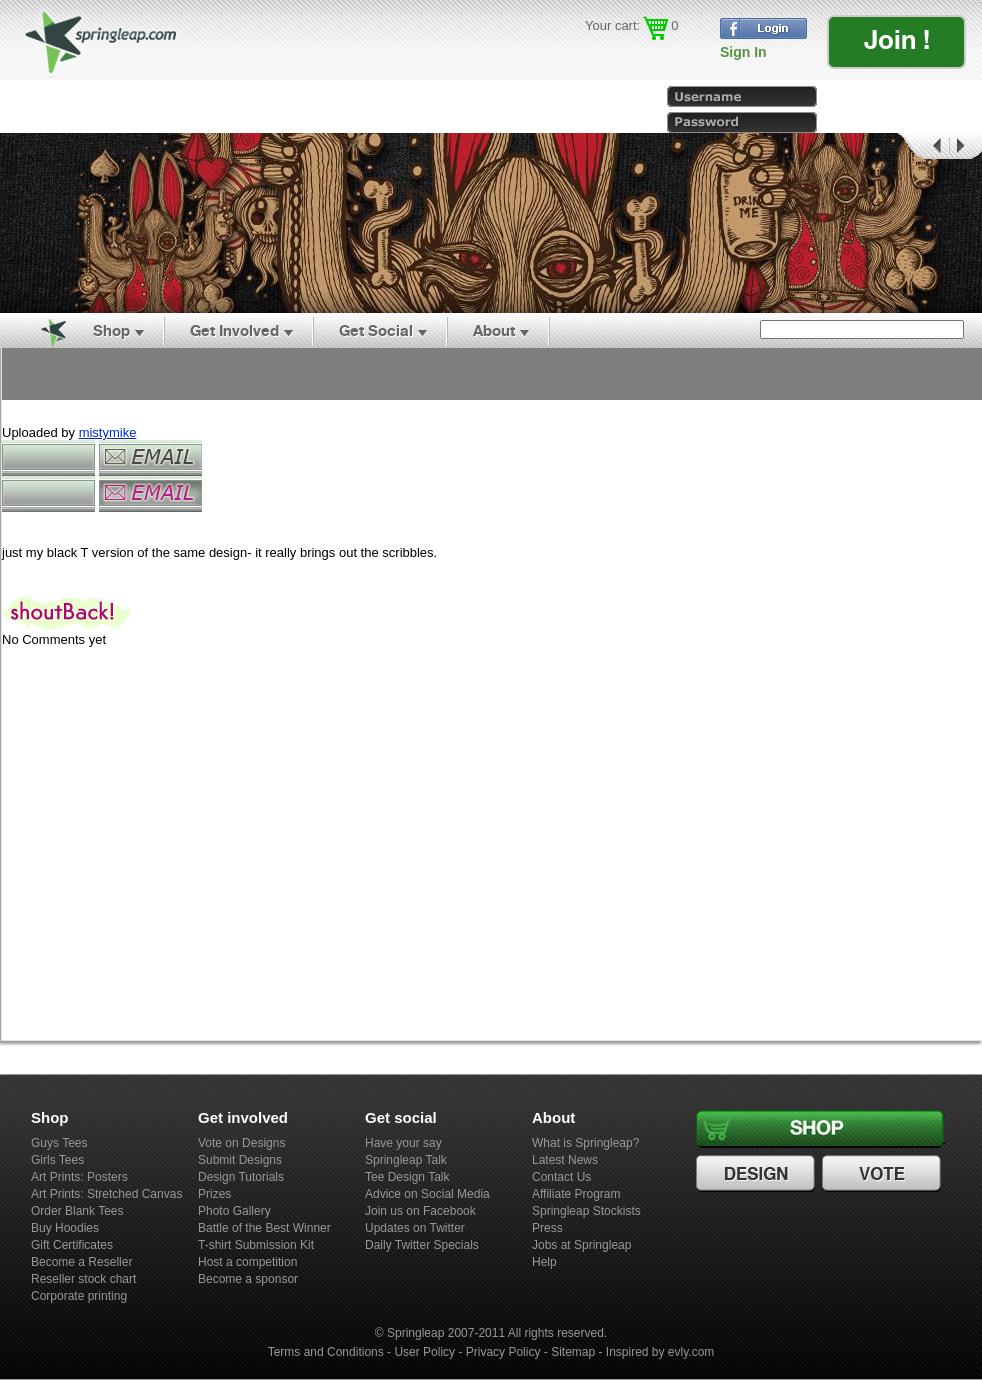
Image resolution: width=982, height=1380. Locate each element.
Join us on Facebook (420, 1211)
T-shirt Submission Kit (256, 1245)
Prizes (214, 1194)
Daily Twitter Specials (422, 1245)
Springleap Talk (406, 1160)
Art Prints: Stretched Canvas (106, 1194)
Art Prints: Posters (79, 1177)
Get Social (376, 330)
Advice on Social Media (427, 1194)
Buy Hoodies (65, 1228)
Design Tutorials (241, 1177)
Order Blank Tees (77, 1211)
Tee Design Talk (407, 1177)
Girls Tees (57, 1160)
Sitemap (573, 1352)
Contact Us (561, 1177)
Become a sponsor (248, 1279)
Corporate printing (79, 1296)
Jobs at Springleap (581, 1245)
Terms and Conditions (326, 1352)
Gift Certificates (72, 1245)
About (494, 330)
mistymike (108, 432)
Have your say (403, 1143)
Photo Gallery (234, 1211)
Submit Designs (240, 1160)
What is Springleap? (585, 1143)
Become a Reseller (81, 1262)
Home (42, 331)
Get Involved (234, 330)
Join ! (897, 39)
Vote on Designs (241, 1143)
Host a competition (247, 1262)
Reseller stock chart (83, 1279)
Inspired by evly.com (660, 1352)
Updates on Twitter (415, 1228)
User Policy (424, 1352)
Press (547, 1228)
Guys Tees (59, 1143)
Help (544, 1262)
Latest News (565, 1160)
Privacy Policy (503, 1352)
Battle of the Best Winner (264, 1228)
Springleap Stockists (586, 1211)
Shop (111, 330)
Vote (884, 1174)
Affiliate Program (576, 1194)
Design (758, 1174)
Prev (922, 146)
